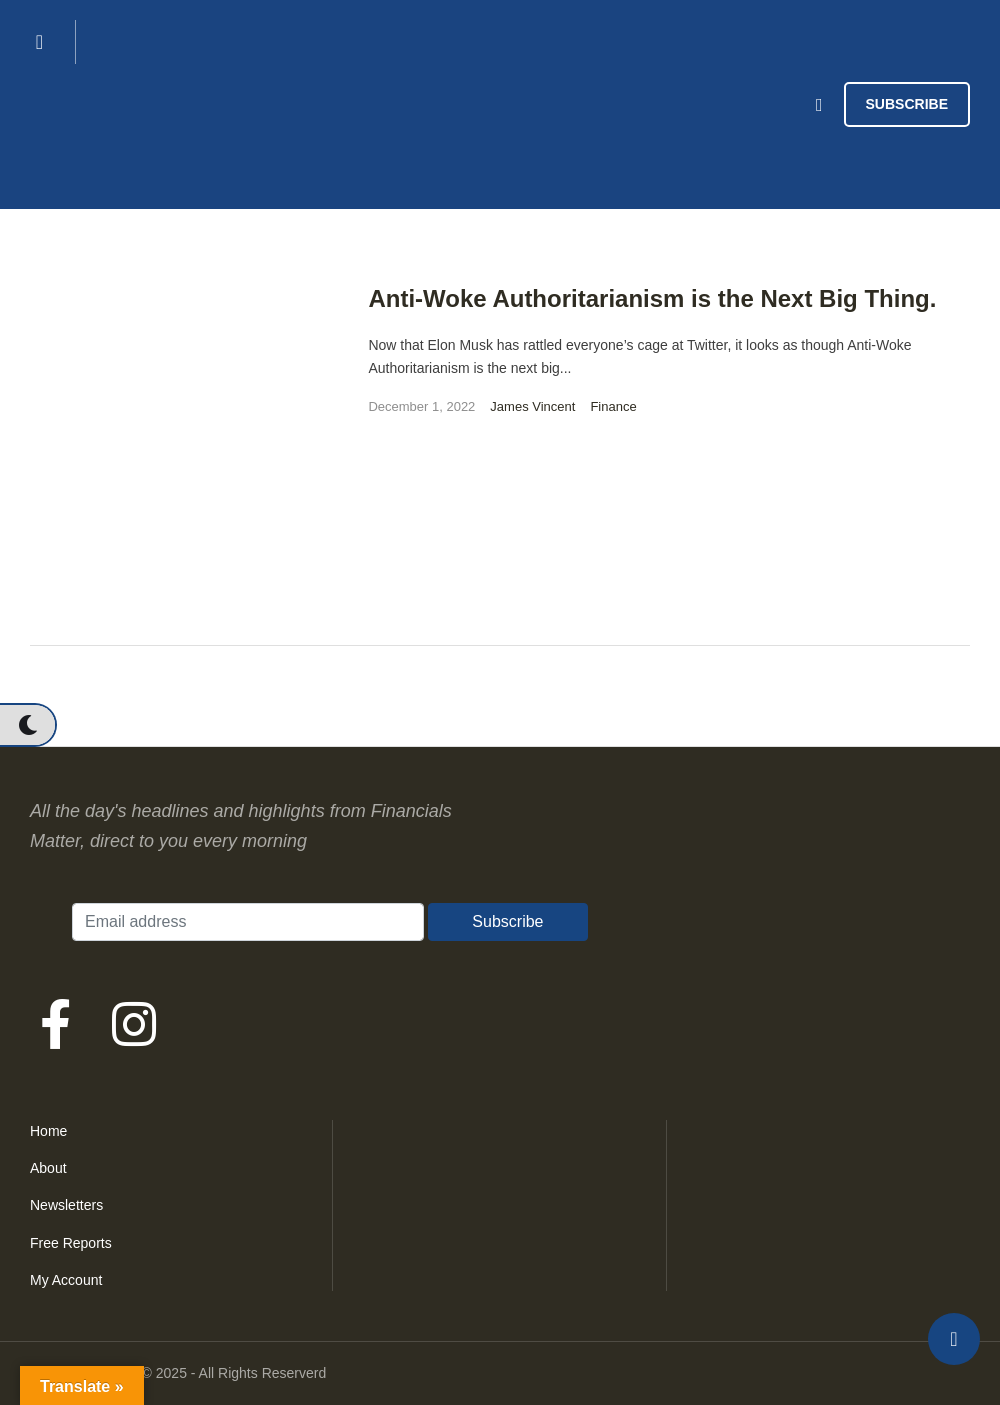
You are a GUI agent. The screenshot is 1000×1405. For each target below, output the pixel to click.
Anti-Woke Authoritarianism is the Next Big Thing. (652, 298)
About (48, 1168)
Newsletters (66, 1205)
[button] (27, 725)
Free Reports (71, 1243)
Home (48, 1131)
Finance (613, 406)
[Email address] (248, 922)
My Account (66, 1280)
